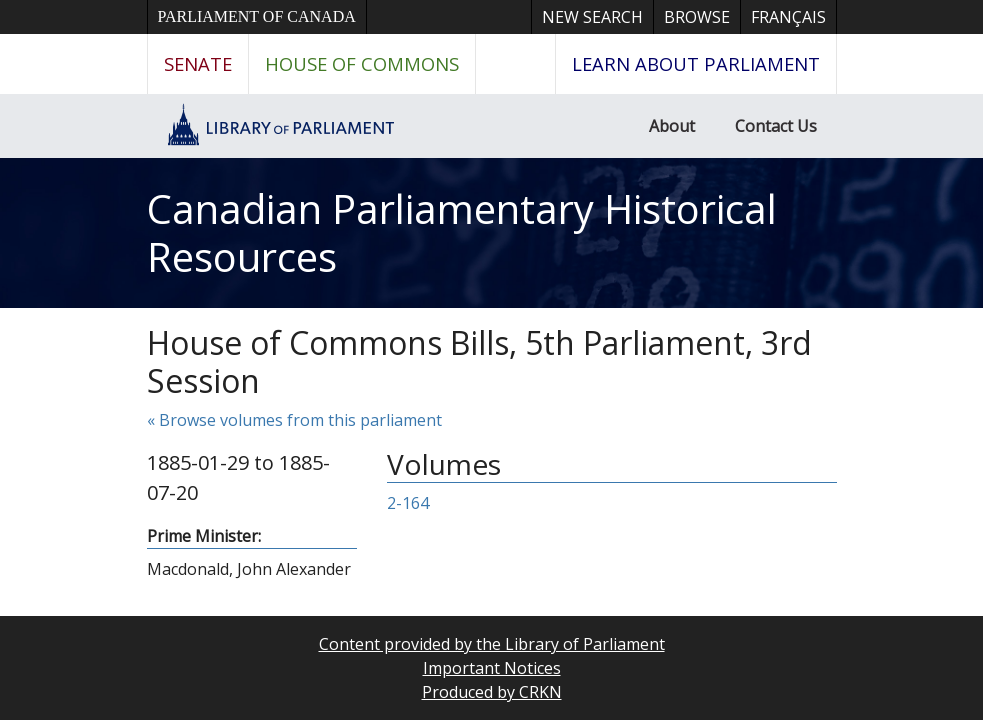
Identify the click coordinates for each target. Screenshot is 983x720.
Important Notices (492, 668)
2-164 (408, 503)
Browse (697, 17)
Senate (198, 63)
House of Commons (362, 63)
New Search (592, 17)
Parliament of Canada (257, 16)
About (672, 126)
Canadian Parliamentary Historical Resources (462, 232)
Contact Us (776, 126)
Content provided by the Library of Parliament (492, 644)
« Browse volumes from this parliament (294, 420)
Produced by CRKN (492, 692)
